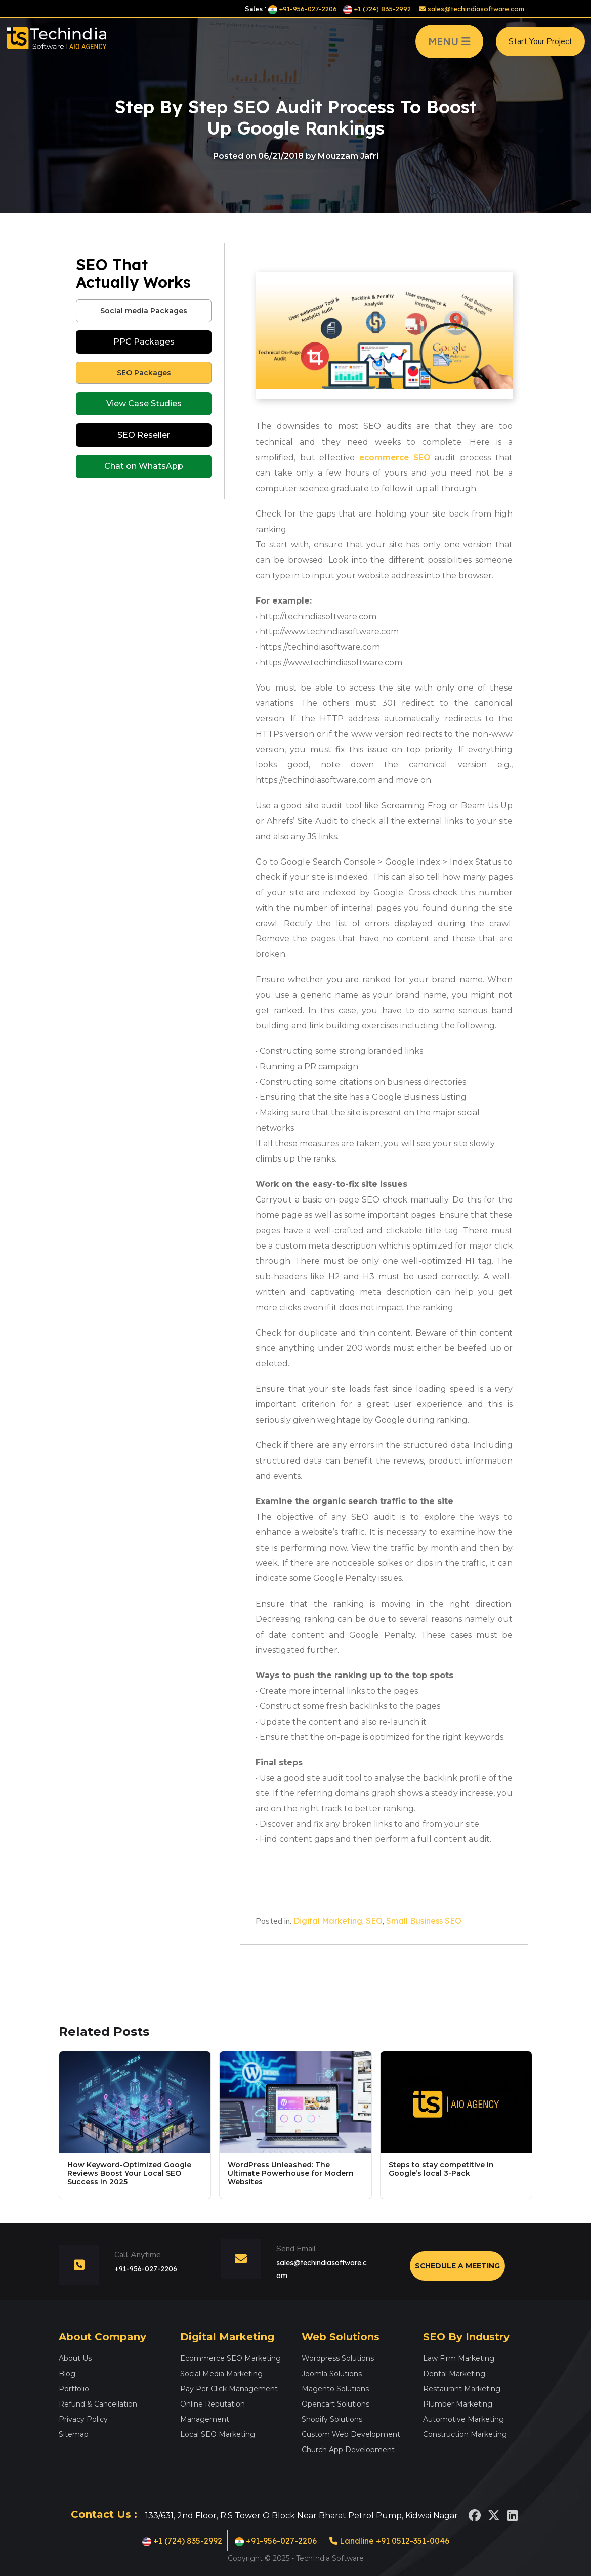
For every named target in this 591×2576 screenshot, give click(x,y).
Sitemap (74, 2434)
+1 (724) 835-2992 (377, 9)
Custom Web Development (351, 2434)
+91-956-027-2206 (302, 9)
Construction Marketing (465, 2434)
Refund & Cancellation (98, 2404)
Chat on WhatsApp (143, 466)
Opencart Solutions (335, 2404)
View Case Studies (144, 403)
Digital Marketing (327, 1921)
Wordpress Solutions (338, 2358)
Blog (67, 2373)
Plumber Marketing (457, 2404)
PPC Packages (144, 342)
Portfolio (74, 2388)
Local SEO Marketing (217, 2434)
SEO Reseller (143, 435)
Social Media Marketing (221, 2373)
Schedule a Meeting (457, 2265)
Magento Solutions (335, 2388)
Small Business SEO (423, 1921)
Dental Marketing (454, 2373)
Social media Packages (143, 310)
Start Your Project (540, 42)
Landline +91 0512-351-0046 (389, 2541)
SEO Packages (144, 372)
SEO (374, 1921)
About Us (75, 2358)
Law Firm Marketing (458, 2358)
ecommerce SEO (395, 457)
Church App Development (348, 2449)
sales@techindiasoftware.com (471, 9)
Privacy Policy (83, 2419)
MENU (449, 41)
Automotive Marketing (463, 2419)
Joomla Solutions (332, 2373)
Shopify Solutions (332, 2419)
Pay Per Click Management (229, 2388)
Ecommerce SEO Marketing (230, 2358)
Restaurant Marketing (461, 2388)
